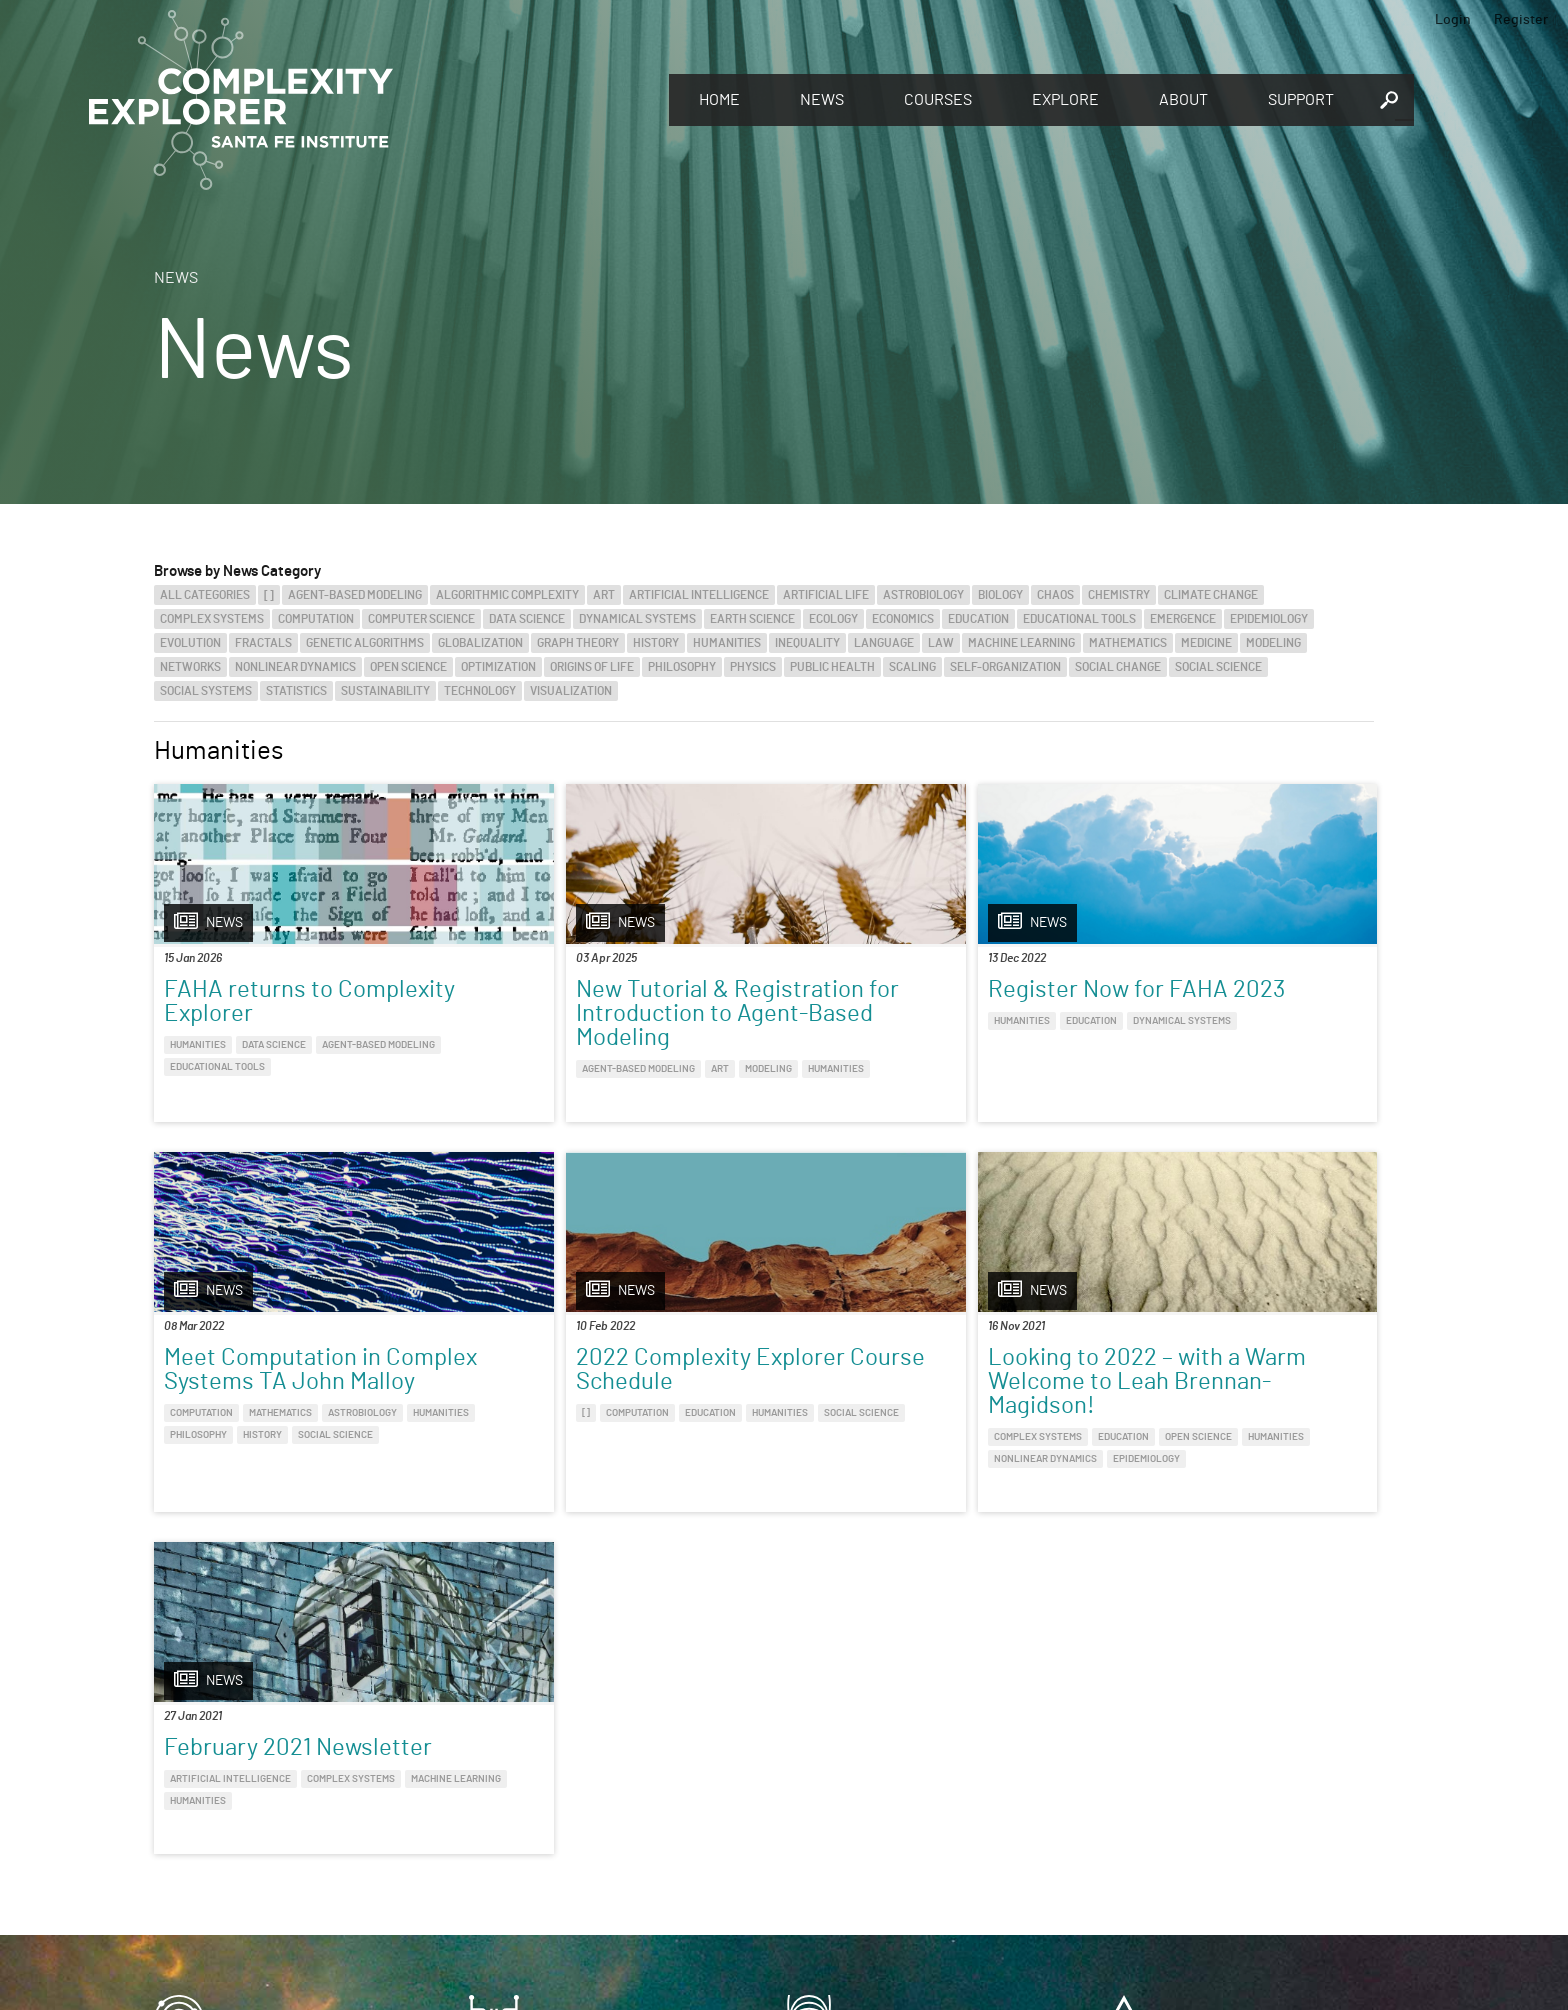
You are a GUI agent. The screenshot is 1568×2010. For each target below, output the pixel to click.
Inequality (807, 643)
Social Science (1218, 667)
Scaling (912, 667)
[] (269, 595)
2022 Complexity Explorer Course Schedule (298, 1416)
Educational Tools (1079, 619)
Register (1521, 20)
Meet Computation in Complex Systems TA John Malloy (1200, 1014)
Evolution (190, 643)
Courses (938, 100)
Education (978, 619)
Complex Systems (212, 619)
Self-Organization (1005, 667)
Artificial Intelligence (699, 595)
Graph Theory (578, 643)
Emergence (1183, 619)
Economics (903, 619)
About (1183, 100)
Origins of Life (592, 667)
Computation (316, 619)
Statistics (296, 691)
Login (1453, 20)
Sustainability (385, 691)
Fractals (263, 643)
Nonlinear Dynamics (295, 667)
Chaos (1055, 595)
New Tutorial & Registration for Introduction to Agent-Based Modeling (589, 1026)
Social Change (1118, 667)
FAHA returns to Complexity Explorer (269, 1002)
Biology (1000, 595)
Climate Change (1211, 595)
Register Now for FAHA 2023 (902, 1002)
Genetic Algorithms (365, 643)
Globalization (480, 643)
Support (1301, 100)
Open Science (408, 667)
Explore (1065, 100)
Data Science (527, 619)
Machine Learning (1021, 643)
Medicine (1206, 643)
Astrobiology (923, 595)
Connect (1146, 1773)
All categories (205, 595)
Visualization (571, 691)
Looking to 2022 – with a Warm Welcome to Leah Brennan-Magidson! (599, 1428)
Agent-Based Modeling (355, 595)
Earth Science (752, 619)
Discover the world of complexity (269, 1806)
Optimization (498, 667)
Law (941, 643)
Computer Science (421, 619)
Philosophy (682, 667)
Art (604, 595)
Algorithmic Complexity (507, 595)
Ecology (833, 619)
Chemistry (1119, 595)
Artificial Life (826, 595)
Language (884, 643)
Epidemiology (1269, 619)
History (656, 643)
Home (719, 100)
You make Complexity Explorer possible (607, 1808)
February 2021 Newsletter (916, 1404)
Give (493, 1780)
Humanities (727, 643)
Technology (480, 691)
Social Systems (206, 691)
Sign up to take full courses (879, 1806)
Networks (190, 667)
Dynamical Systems (637, 619)
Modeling (1273, 643)
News (822, 100)
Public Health (832, 667)
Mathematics (1128, 643)
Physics (753, 667)
